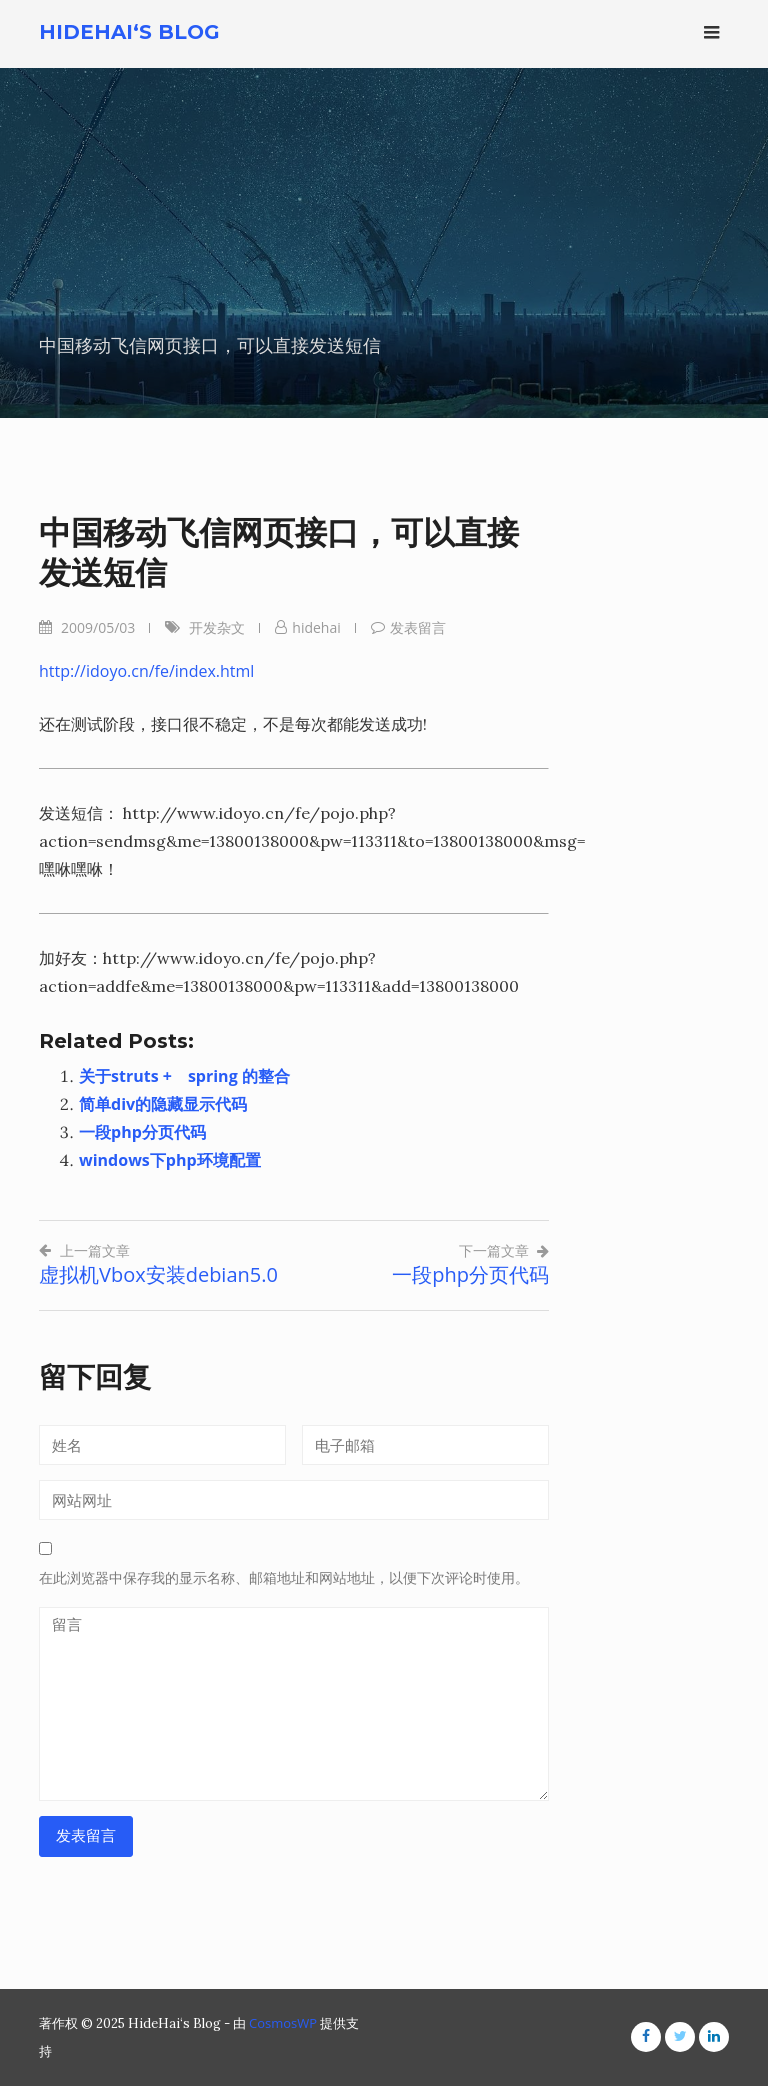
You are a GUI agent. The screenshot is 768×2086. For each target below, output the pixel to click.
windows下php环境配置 (170, 1160)
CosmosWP (283, 2023)
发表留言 (418, 627)
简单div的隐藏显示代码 (163, 1104)
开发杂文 (217, 627)
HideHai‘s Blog (129, 32)
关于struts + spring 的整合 (184, 1076)
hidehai (316, 627)
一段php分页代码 (142, 1132)
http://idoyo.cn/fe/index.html (146, 671)
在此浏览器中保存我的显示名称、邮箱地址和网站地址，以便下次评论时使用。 (284, 1578)
